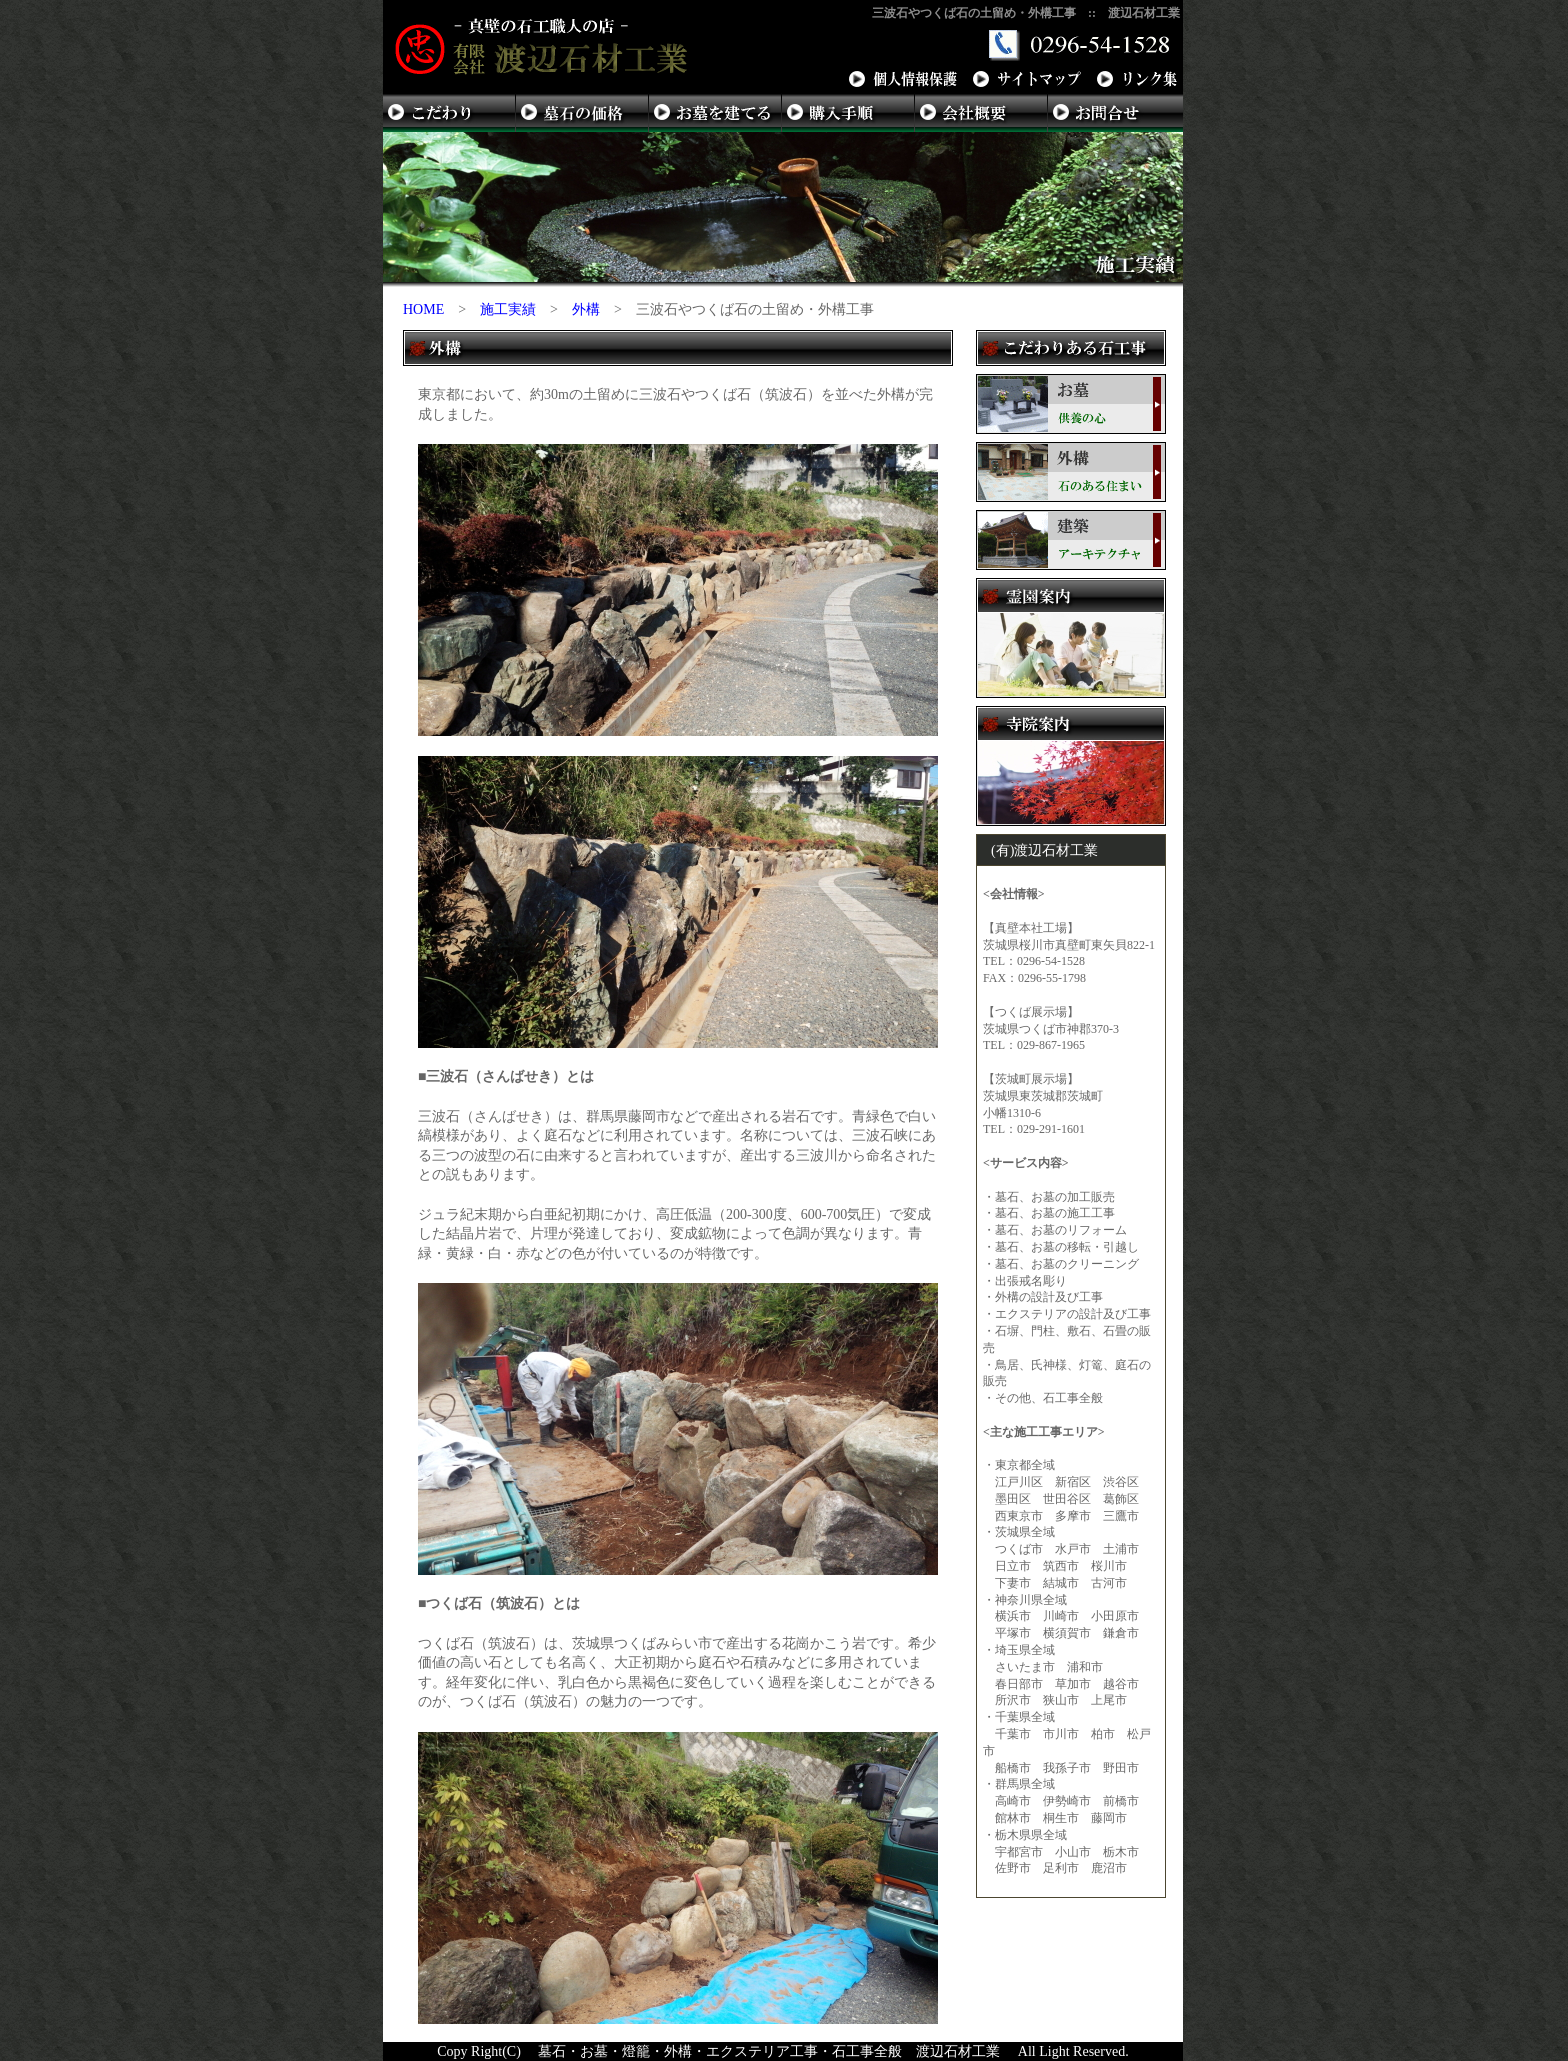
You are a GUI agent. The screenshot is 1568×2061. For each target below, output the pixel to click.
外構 (586, 309)
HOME (423, 309)
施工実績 (508, 309)
